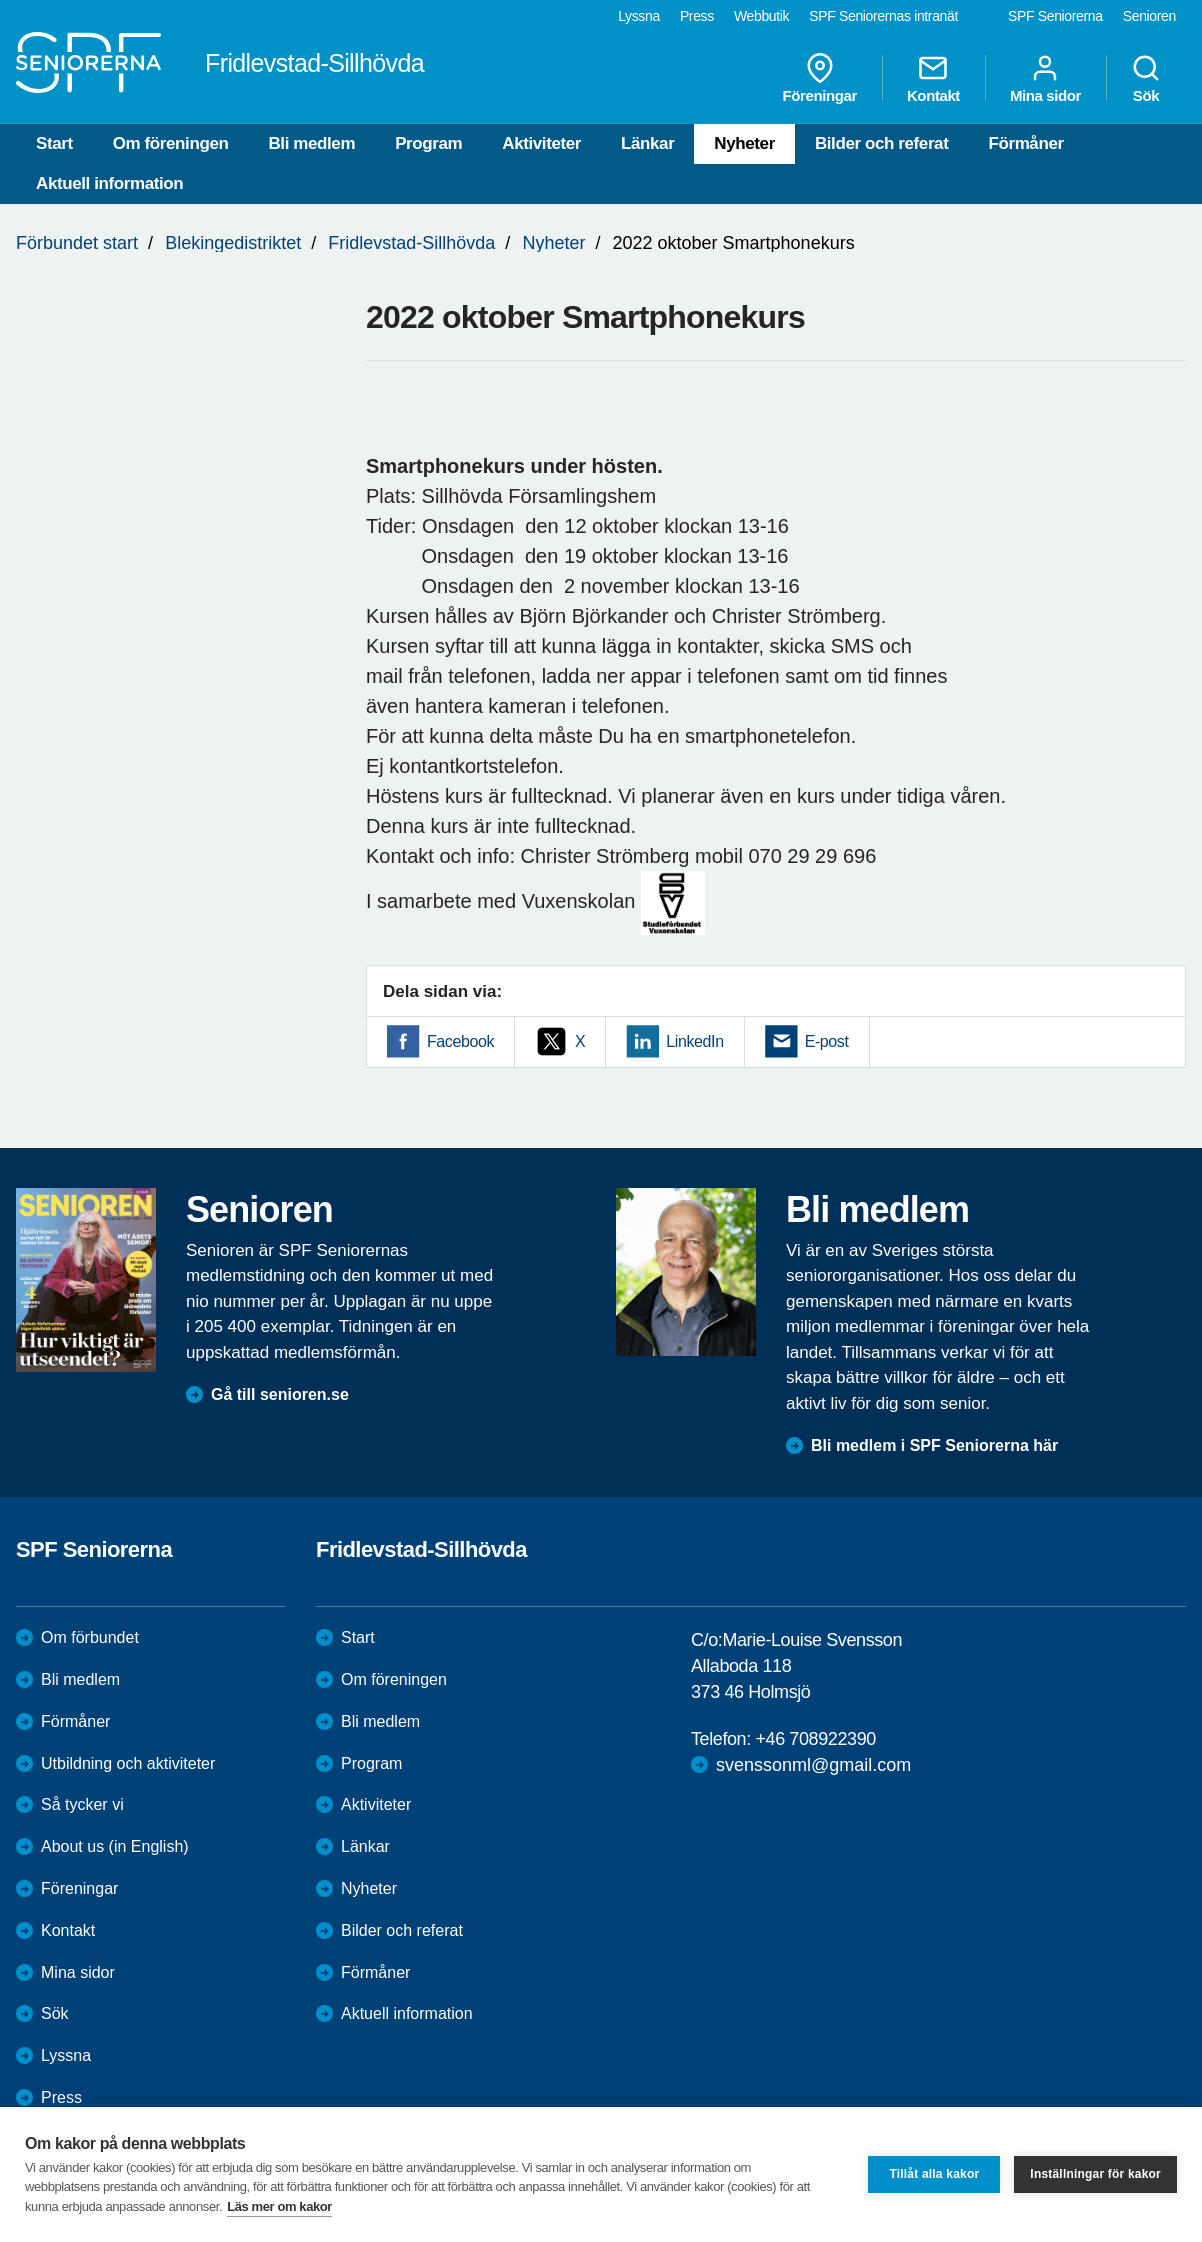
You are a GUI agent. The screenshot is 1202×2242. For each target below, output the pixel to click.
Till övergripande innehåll (0, 0)
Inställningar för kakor (1095, 2174)
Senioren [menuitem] (1149, 16)
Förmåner (1025, 143)
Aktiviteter (541, 143)
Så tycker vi (82, 1804)
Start (54, 143)
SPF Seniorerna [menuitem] (1055, 16)
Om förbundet (90, 1637)
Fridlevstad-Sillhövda (411, 243)
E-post (827, 1041)
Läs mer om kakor (279, 2206)
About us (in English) (115, 1846)
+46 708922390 (815, 1739)
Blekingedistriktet (233, 243)
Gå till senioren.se (280, 1394)
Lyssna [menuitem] (639, 16)
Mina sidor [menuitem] (1045, 78)
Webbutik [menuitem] (761, 16)
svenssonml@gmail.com (813, 1765)
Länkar (647, 143)
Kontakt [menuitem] (933, 78)
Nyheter (744, 143)
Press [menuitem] (697, 16)
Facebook (460, 1041)
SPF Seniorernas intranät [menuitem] (883, 16)
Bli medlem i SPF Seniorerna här (934, 1445)
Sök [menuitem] (1146, 78)
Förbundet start (77, 243)
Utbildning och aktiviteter (128, 1763)
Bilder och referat (882, 143)
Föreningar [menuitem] (820, 78)
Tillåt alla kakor (934, 2174)
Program (428, 143)
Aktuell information (109, 183)
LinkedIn (694, 1041)
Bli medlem (311, 143)
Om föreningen (171, 143)
